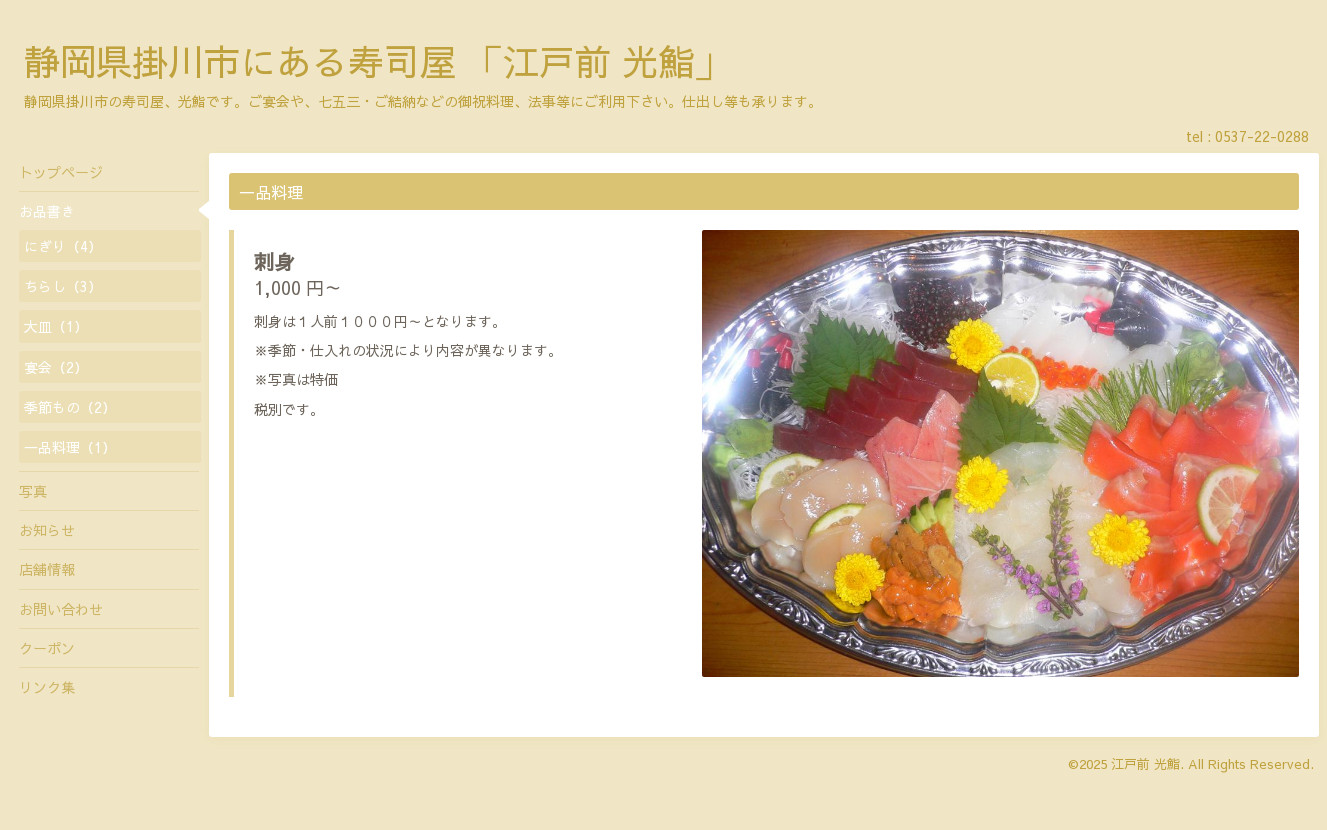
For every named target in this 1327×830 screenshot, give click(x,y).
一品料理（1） (70, 447)
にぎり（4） (63, 246)
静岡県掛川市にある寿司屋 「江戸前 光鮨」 (377, 61)
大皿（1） (56, 326)
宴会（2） (56, 367)
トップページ (61, 172)
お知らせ (47, 530)
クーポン (47, 648)
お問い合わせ (61, 609)
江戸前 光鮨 (1145, 764)
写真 (33, 491)
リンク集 (47, 687)
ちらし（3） (63, 286)
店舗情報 (47, 569)
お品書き (47, 211)
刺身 (274, 261)
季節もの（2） (70, 407)
